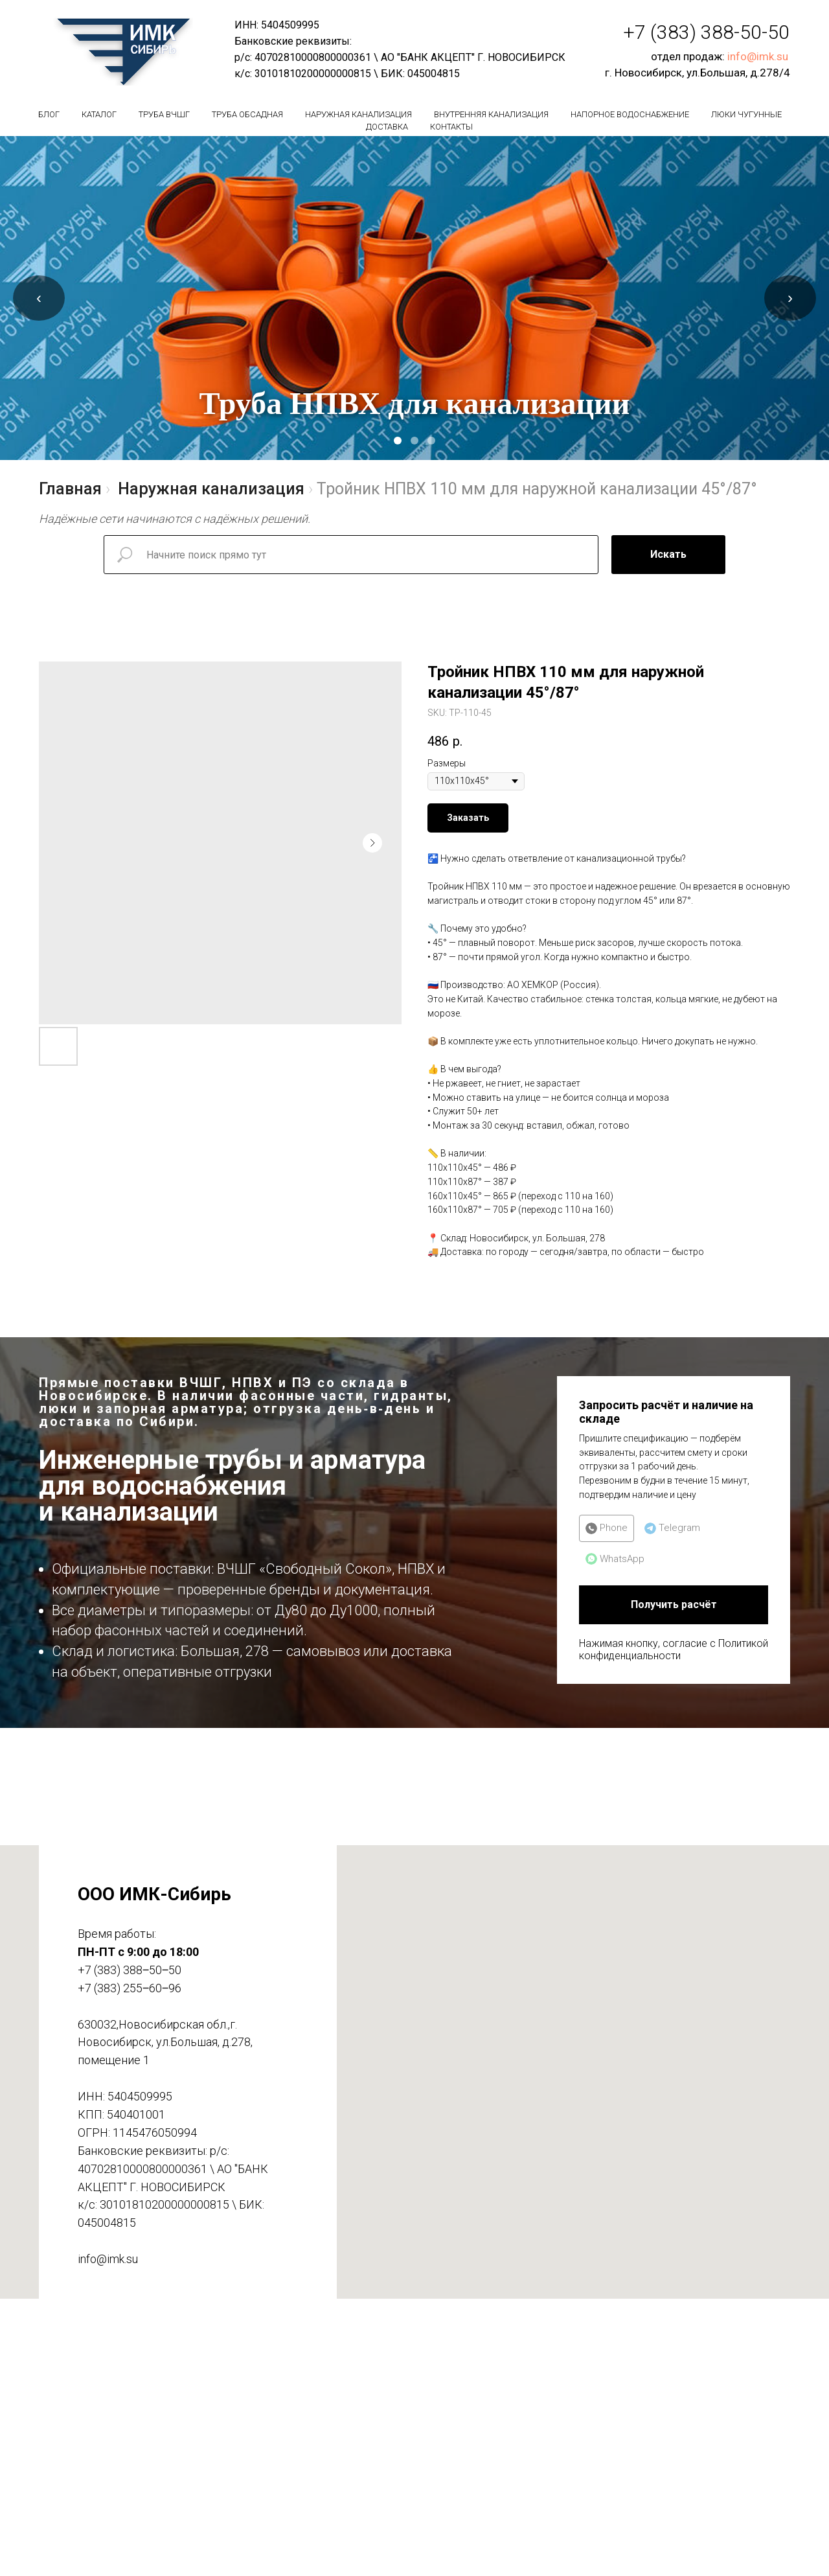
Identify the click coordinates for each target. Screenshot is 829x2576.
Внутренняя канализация (491, 114)
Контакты (451, 127)
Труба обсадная (247, 114)
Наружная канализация (358, 114)
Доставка (387, 127)
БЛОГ (49, 114)
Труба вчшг (164, 114)
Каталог (99, 114)
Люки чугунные (746, 114)
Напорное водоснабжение (630, 114)
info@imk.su (757, 56)
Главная (70, 488)
